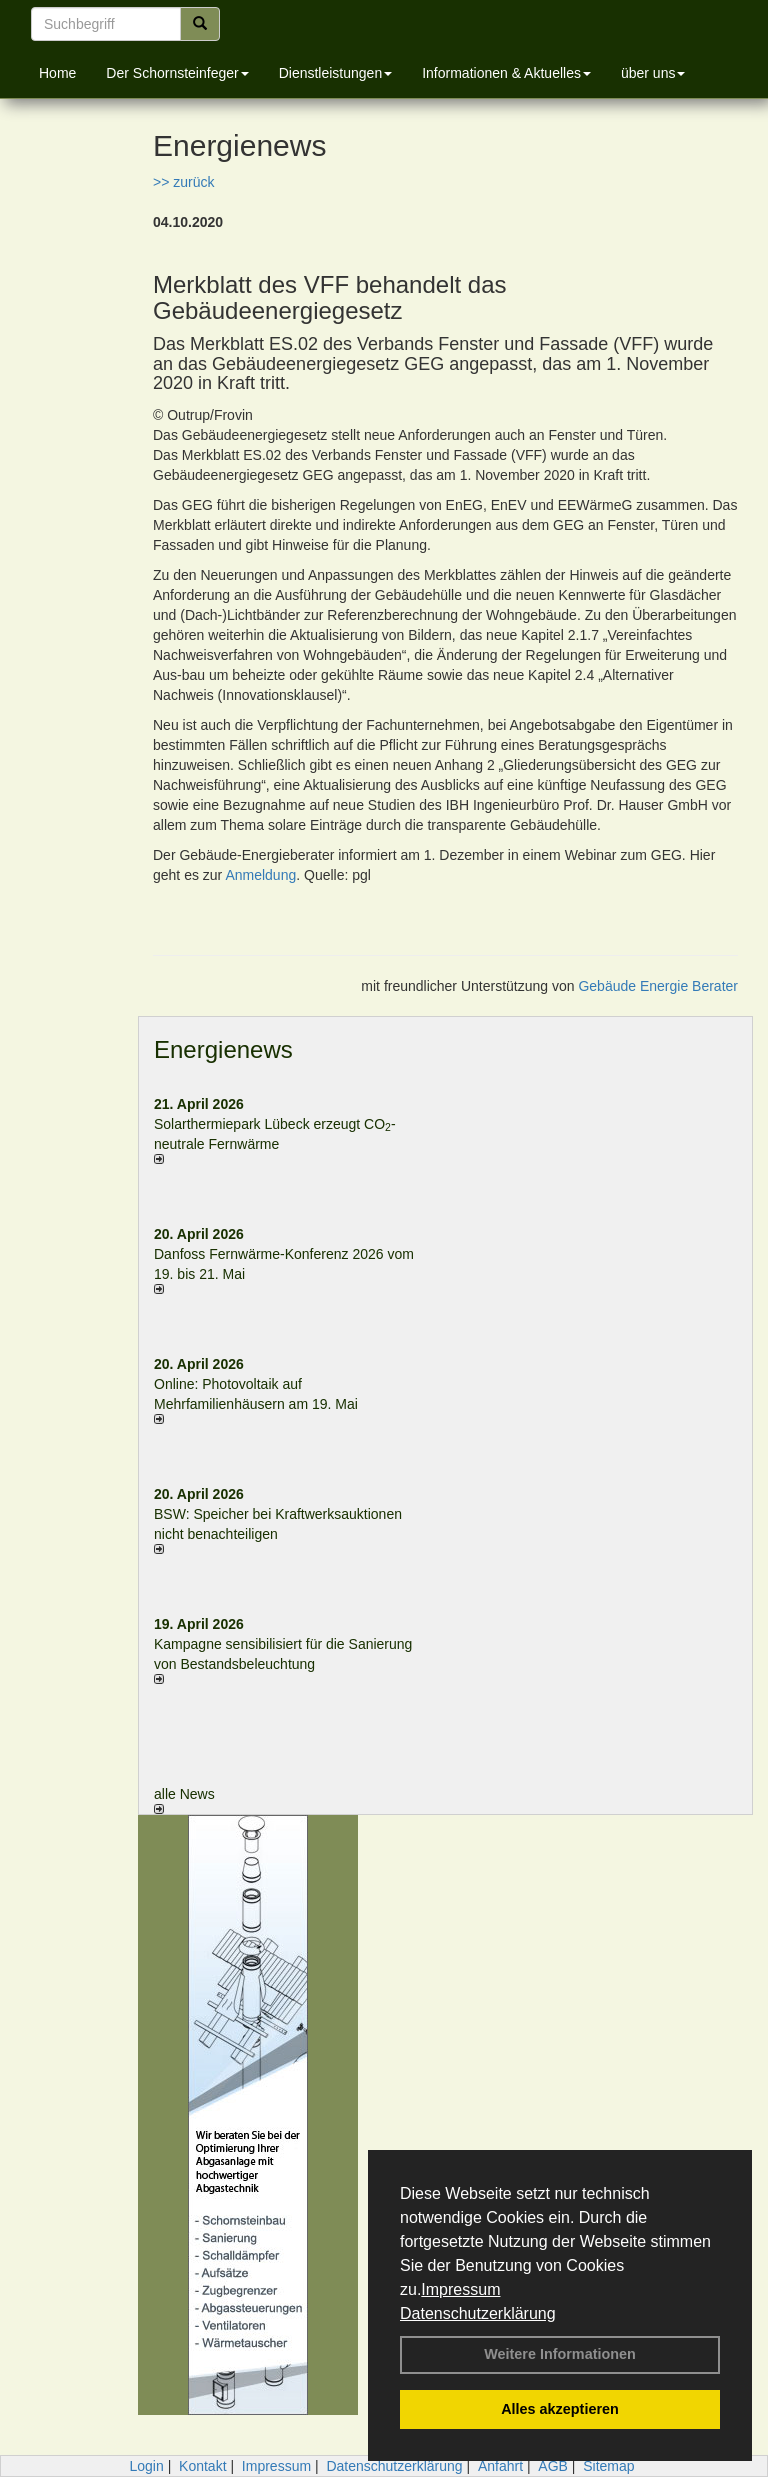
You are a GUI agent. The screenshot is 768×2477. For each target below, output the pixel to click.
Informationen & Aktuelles (506, 73)
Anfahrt (500, 2466)
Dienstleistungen (336, 73)
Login (146, 2466)
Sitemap (608, 2466)
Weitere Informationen (560, 2354)
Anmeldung (260, 875)
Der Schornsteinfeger (177, 73)
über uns (653, 73)
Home (57, 73)
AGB (553, 2466)
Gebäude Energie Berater (658, 986)
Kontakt (202, 2466)
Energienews (223, 1049)
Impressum (460, 2289)
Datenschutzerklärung (478, 2313)
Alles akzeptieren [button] (560, 2409)
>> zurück (183, 182)
